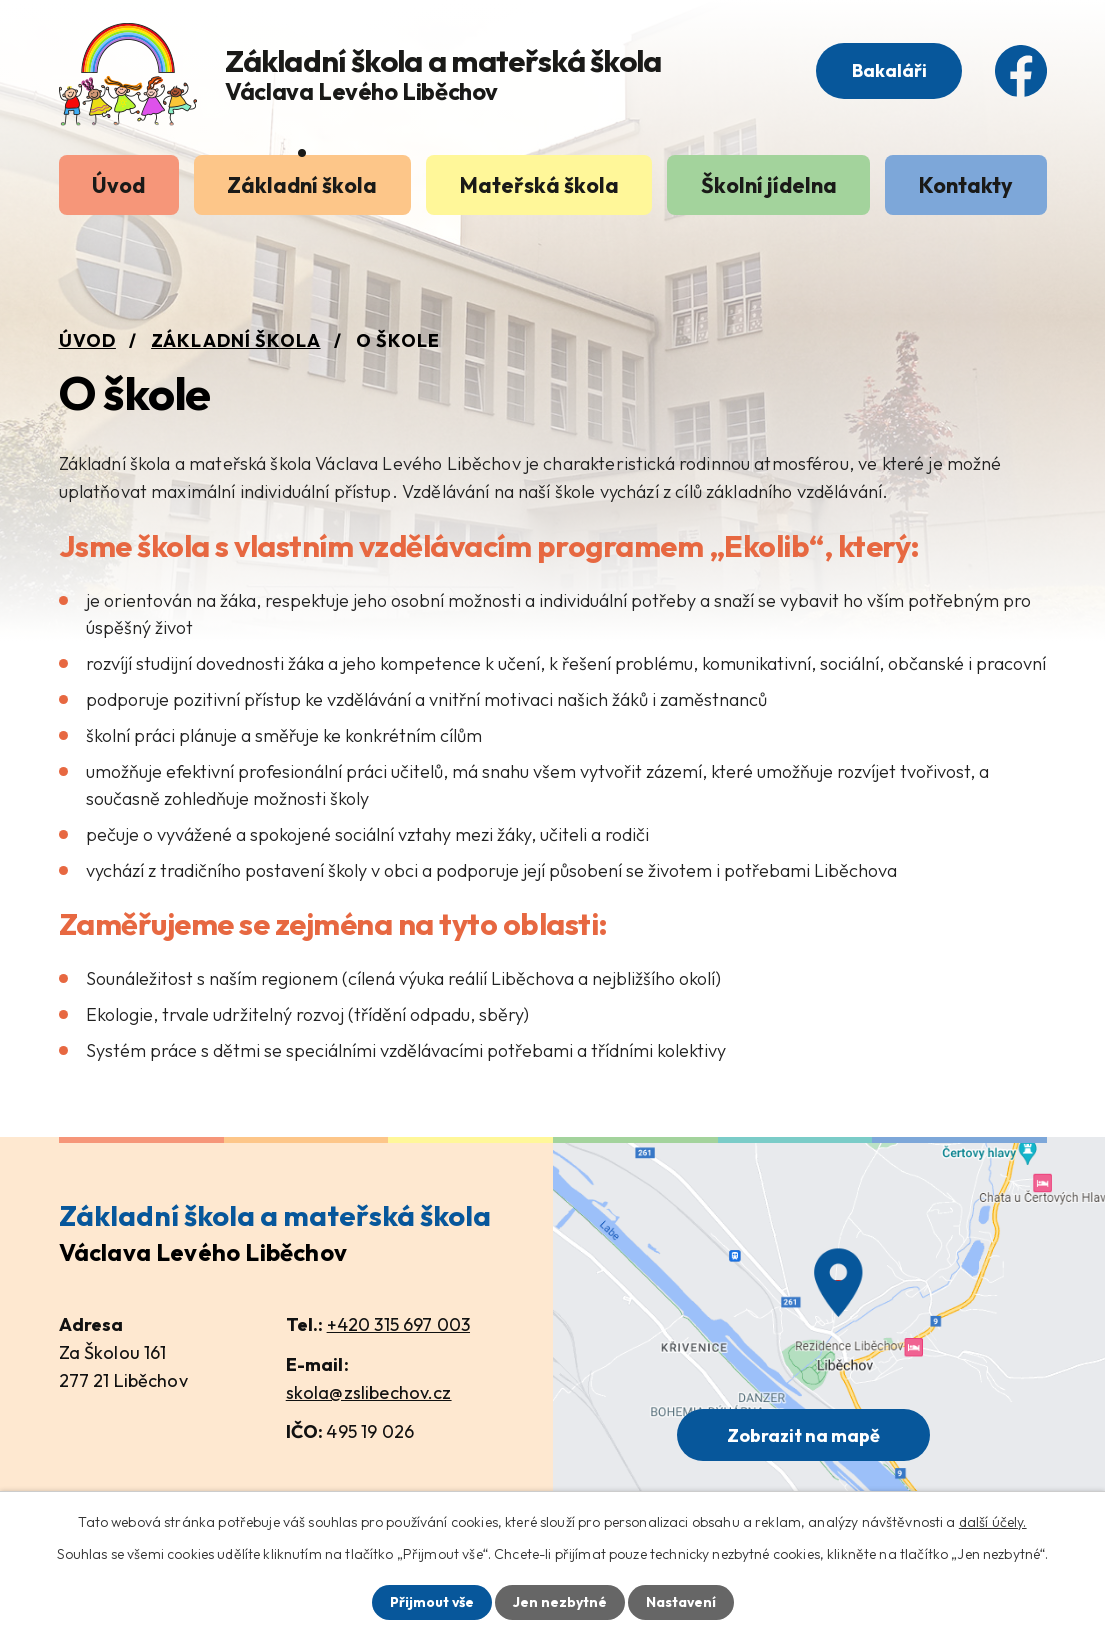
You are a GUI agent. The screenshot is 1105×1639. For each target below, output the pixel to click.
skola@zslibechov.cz (369, 1392)
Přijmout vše (431, 1602)
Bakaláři (888, 71)
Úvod (118, 185)
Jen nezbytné (560, 1602)
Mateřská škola (539, 185)
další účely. (993, 1522)
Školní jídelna (769, 185)
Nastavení (681, 1602)
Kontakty (966, 185)
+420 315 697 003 (398, 1324)
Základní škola (302, 185)
